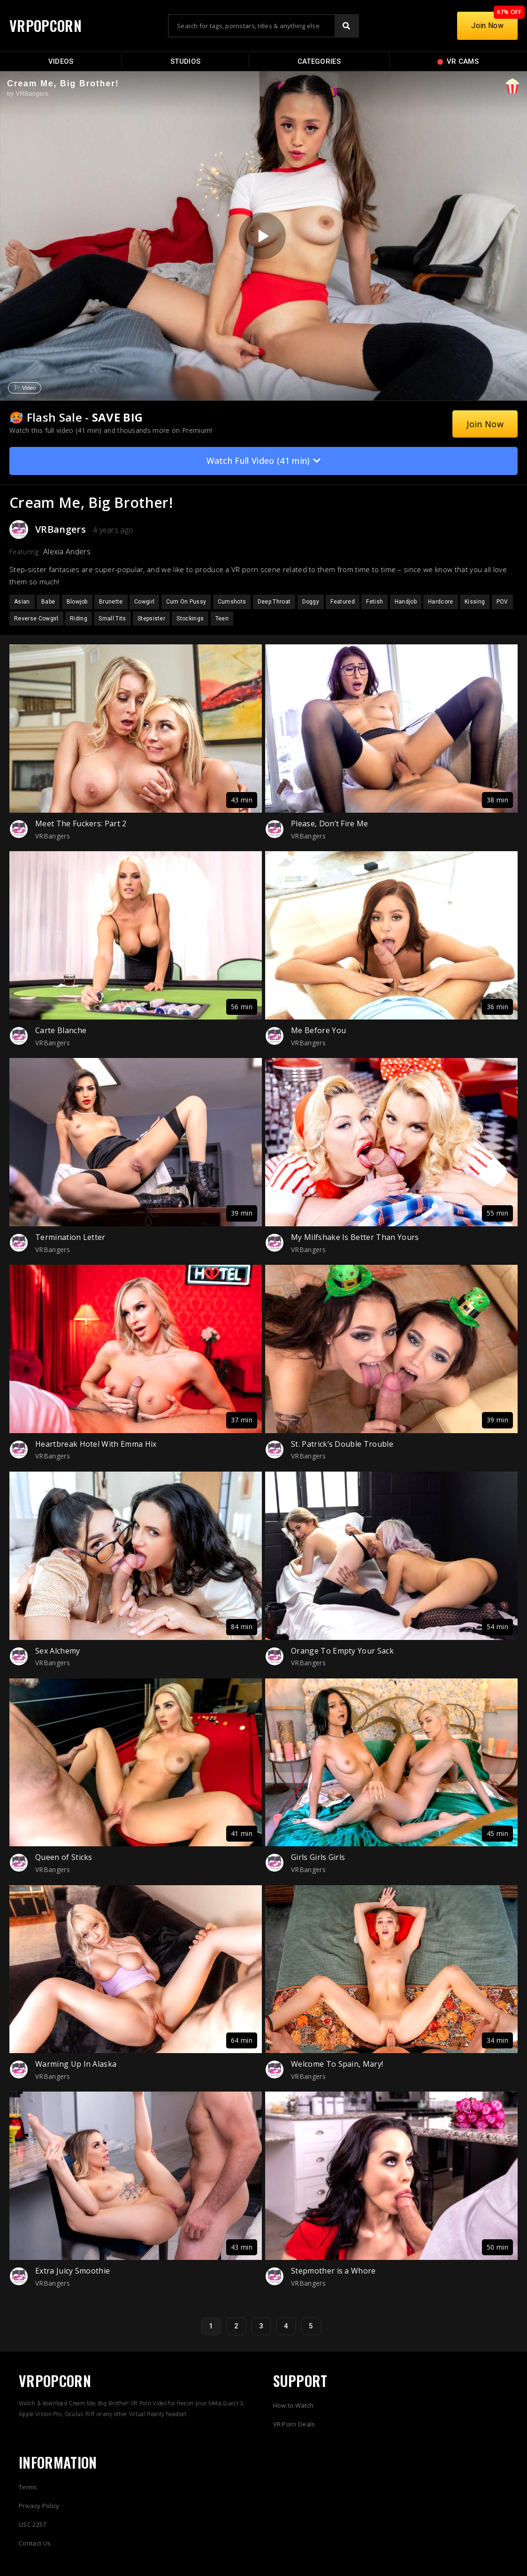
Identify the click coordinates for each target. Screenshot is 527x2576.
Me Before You (318, 1030)
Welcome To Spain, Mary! (337, 2064)
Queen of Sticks (63, 1857)
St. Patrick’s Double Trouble (342, 1444)
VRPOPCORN (45, 25)
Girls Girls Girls (318, 1857)
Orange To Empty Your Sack (342, 1651)
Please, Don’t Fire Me (329, 823)
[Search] (346, 26)
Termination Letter (70, 1237)
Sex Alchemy (57, 1651)
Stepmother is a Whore (333, 2271)
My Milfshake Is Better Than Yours (355, 1237)
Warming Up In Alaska (75, 2064)
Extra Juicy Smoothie (72, 2271)
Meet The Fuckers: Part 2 (81, 823)
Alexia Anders (67, 551)
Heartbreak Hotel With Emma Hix (96, 1444)
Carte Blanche (60, 1030)
